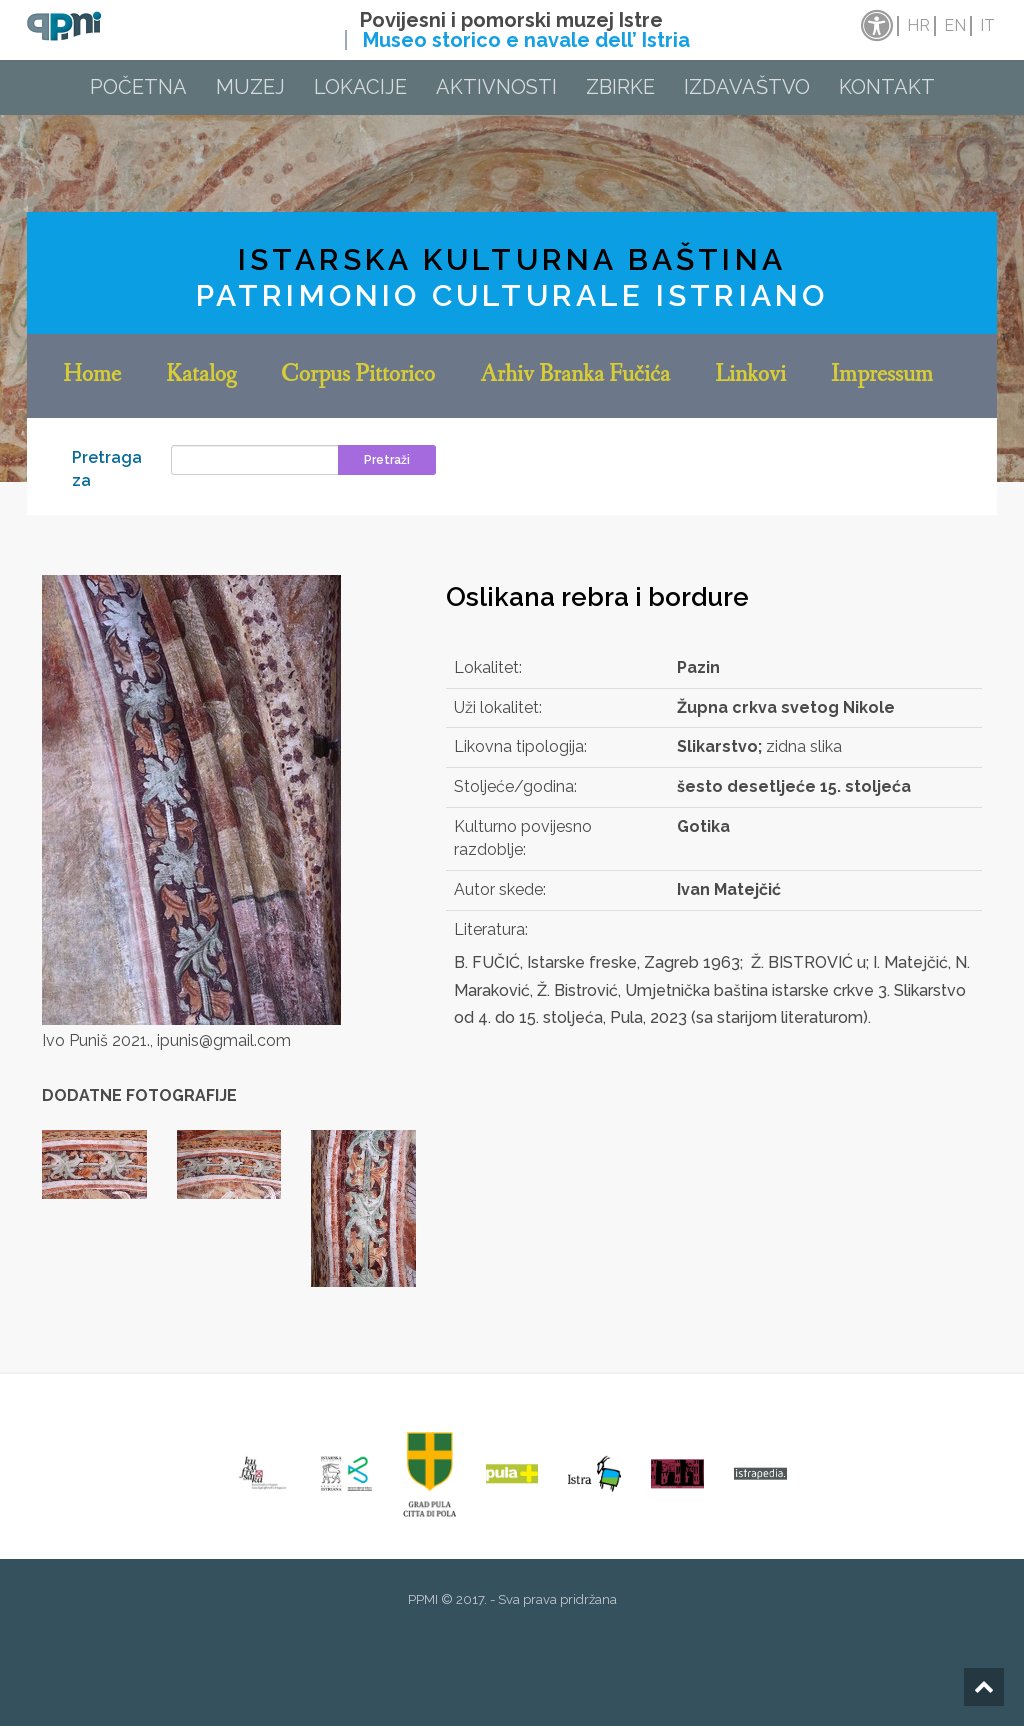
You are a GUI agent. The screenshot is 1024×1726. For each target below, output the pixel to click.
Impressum (882, 376)
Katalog (201, 376)
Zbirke (620, 87)
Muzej (250, 87)
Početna (138, 87)
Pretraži (387, 460)
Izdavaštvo (747, 87)
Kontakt (887, 87)
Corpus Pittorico (358, 376)
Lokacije (360, 87)
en (955, 25)
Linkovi (750, 376)
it (987, 25)
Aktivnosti (496, 87)
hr (918, 25)
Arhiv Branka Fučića (575, 376)
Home (92, 376)
